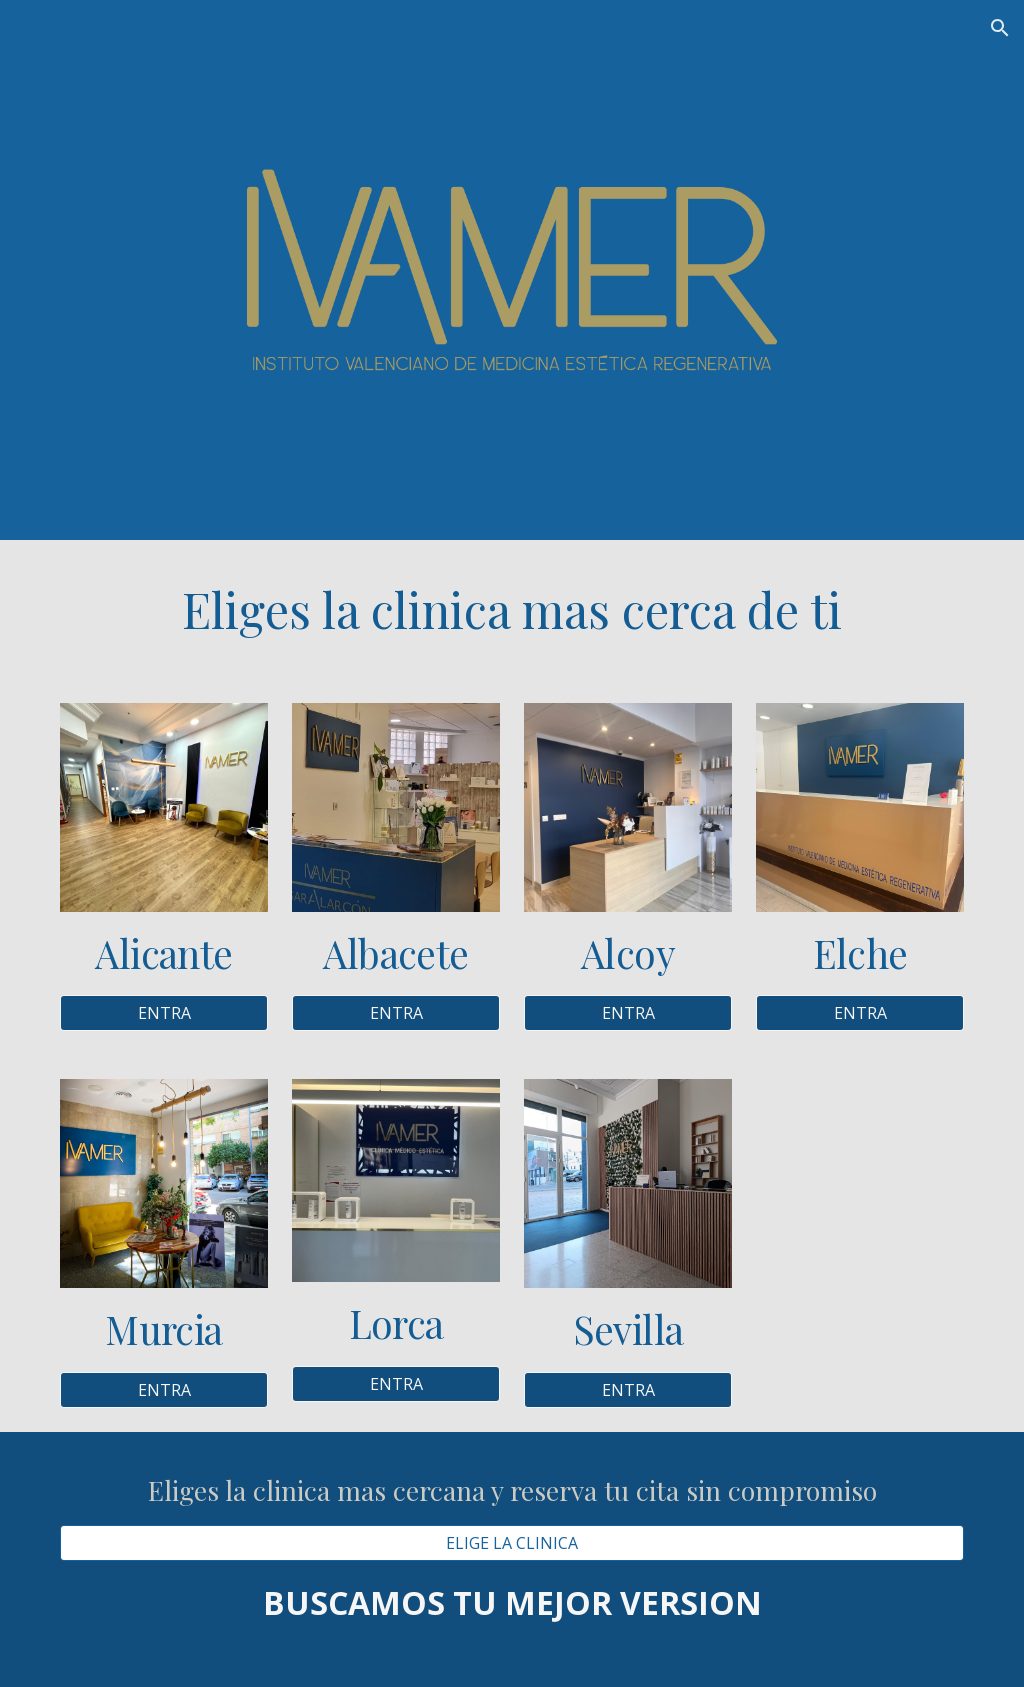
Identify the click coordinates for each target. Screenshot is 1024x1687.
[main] (512, 609)
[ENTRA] (164, 1013)
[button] (1000, 28)
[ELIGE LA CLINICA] (512, 1543)
